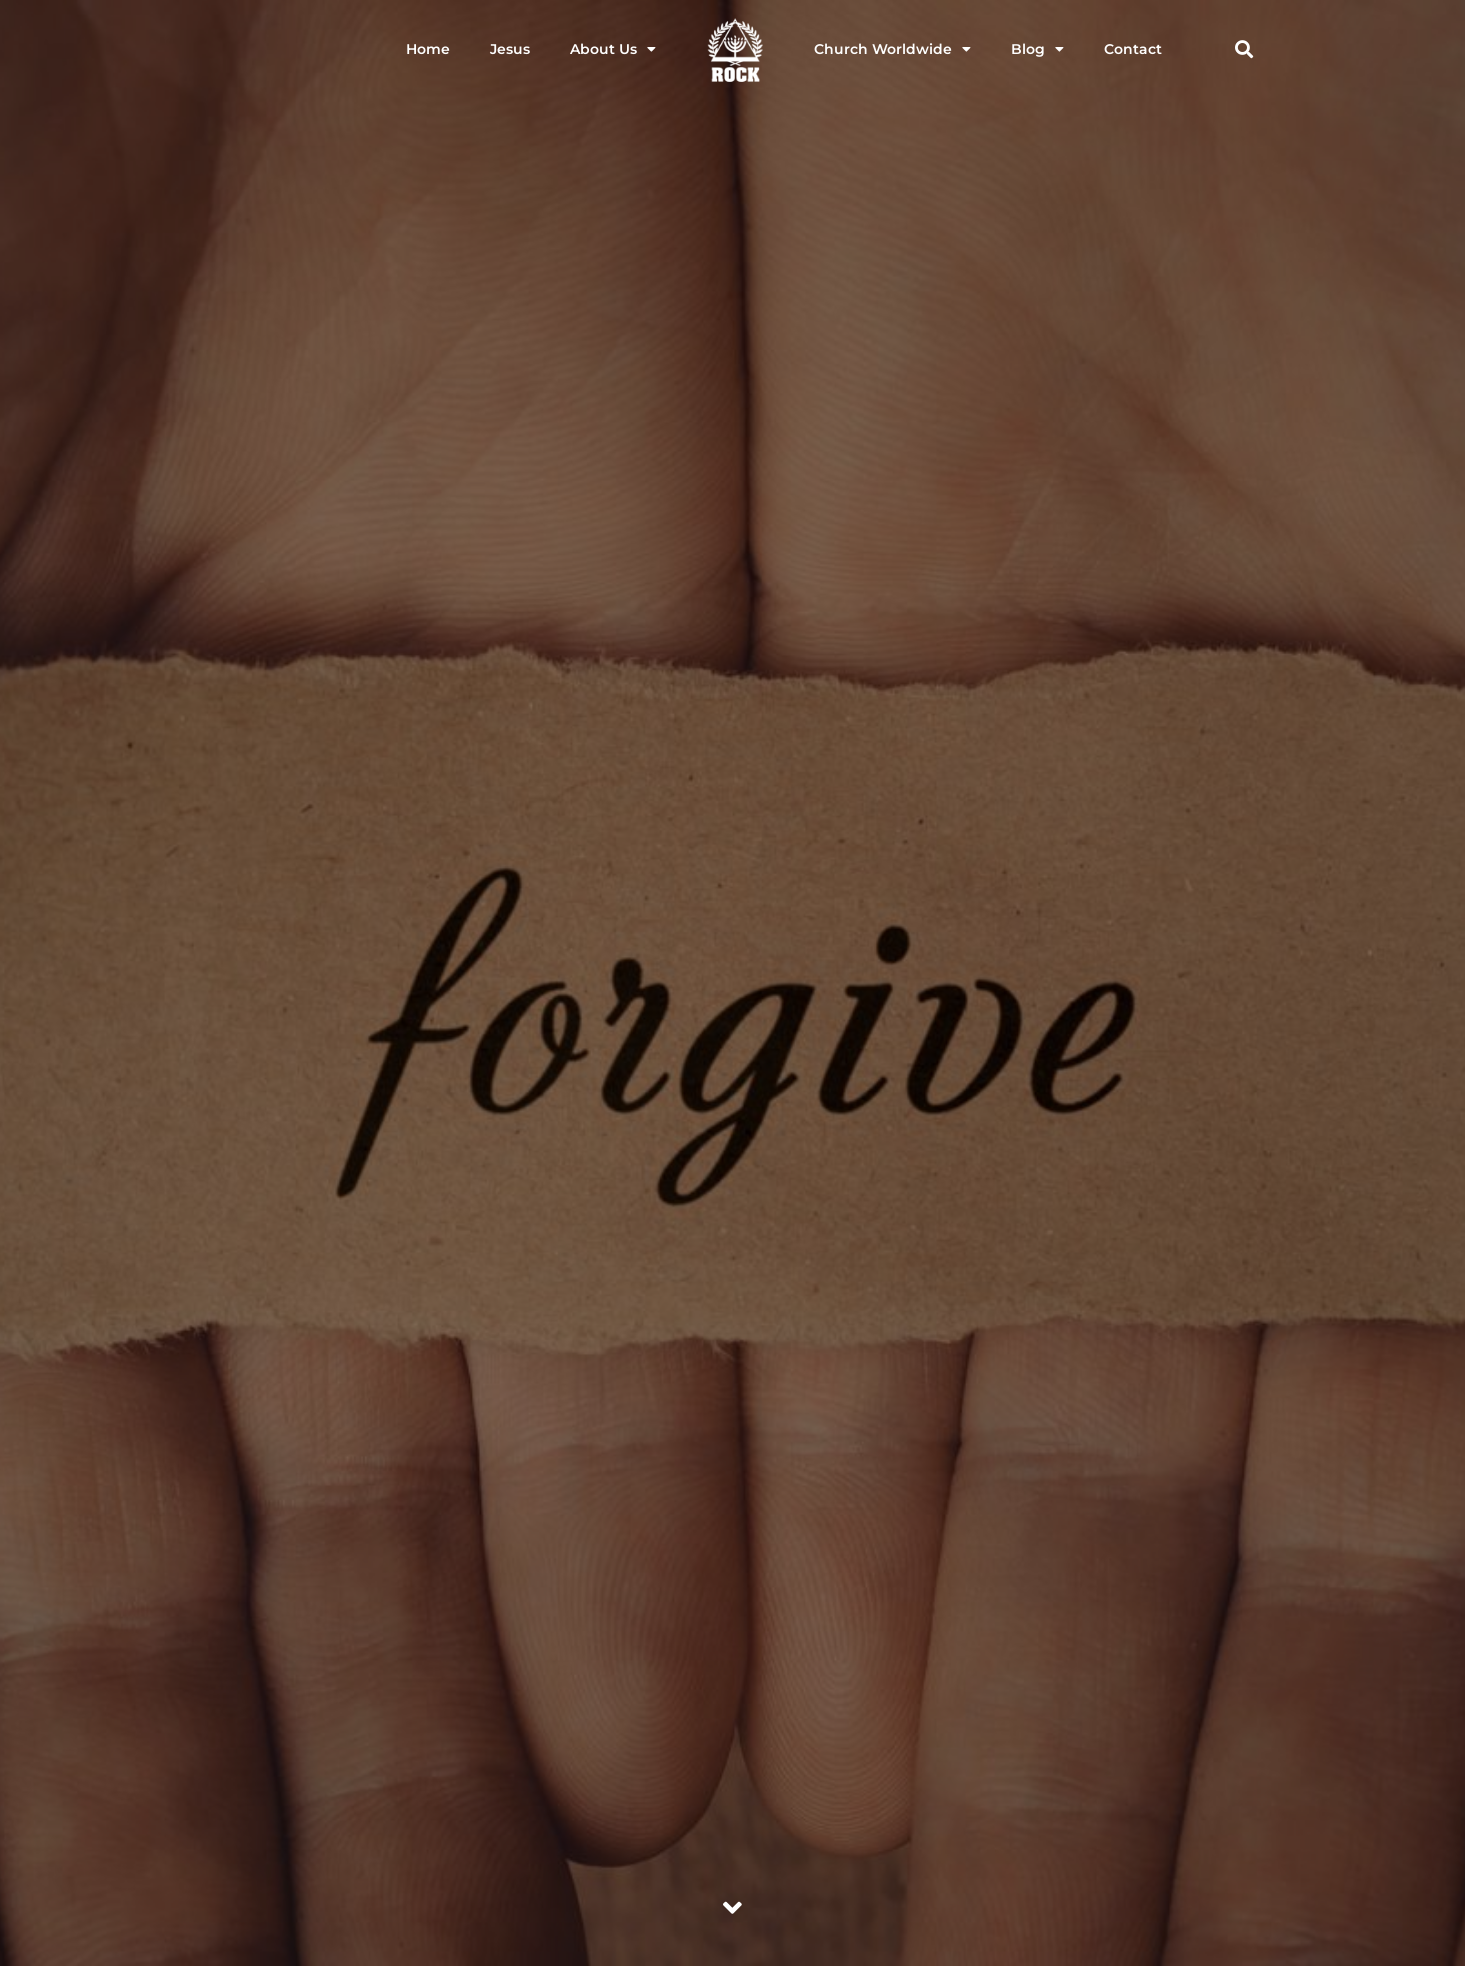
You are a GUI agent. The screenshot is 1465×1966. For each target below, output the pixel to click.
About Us (613, 49)
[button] (1244, 49)
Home (428, 49)
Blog (1037, 49)
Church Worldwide (892, 49)
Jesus (510, 49)
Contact (1133, 49)
